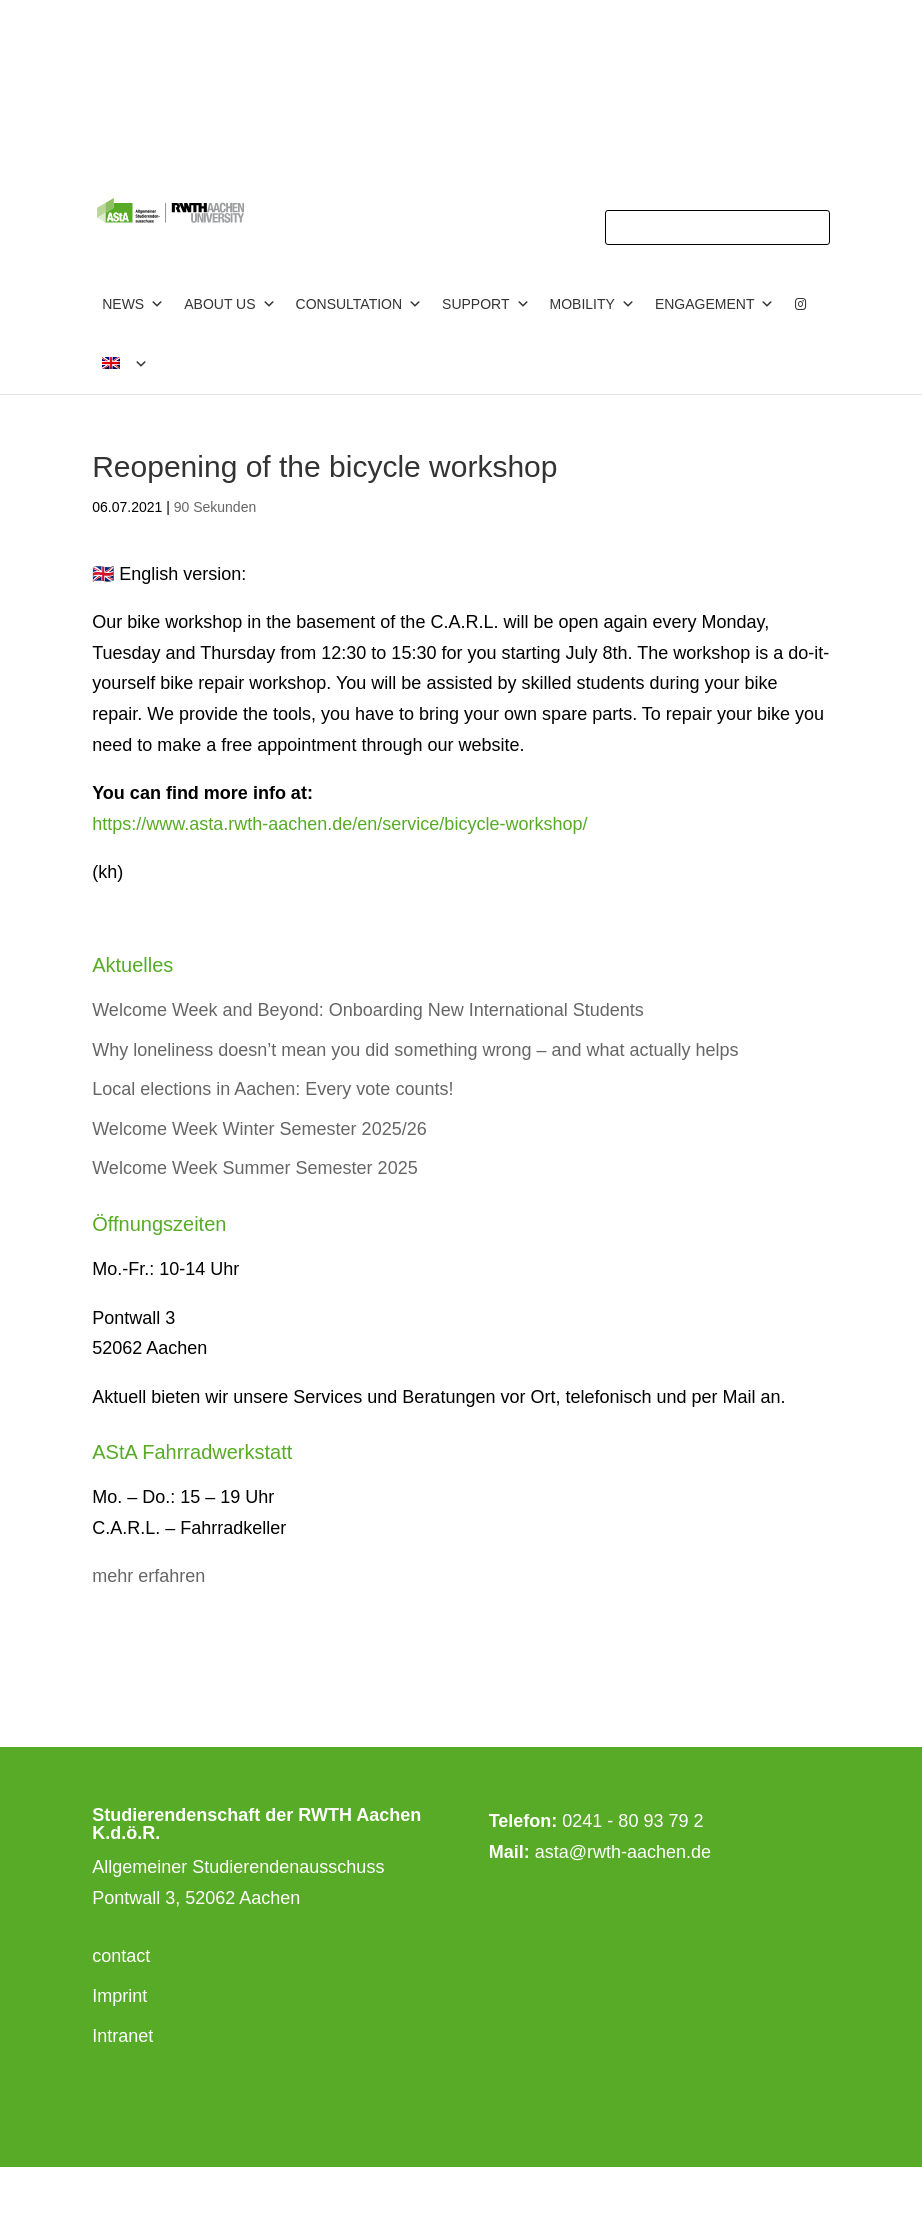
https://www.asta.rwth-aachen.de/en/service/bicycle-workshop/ (339, 824)
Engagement (715, 304)
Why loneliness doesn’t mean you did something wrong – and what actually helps (415, 1050)
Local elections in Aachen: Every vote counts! (272, 1089)
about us (229, 304)
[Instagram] (801, 304)
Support (485, 304)
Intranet (122, 2036)
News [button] (133, 304)
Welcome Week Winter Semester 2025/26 (259, 1129)
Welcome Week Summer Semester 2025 (254, 1168)
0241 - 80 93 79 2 (632, 1821)
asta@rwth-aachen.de (623, 1852)
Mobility (592, 304)
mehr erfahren (148, 1576)
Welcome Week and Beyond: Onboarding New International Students (368, 1010)
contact (121, 1956)
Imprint (119, 1996)
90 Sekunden (215, 507)
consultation (359, 304)
